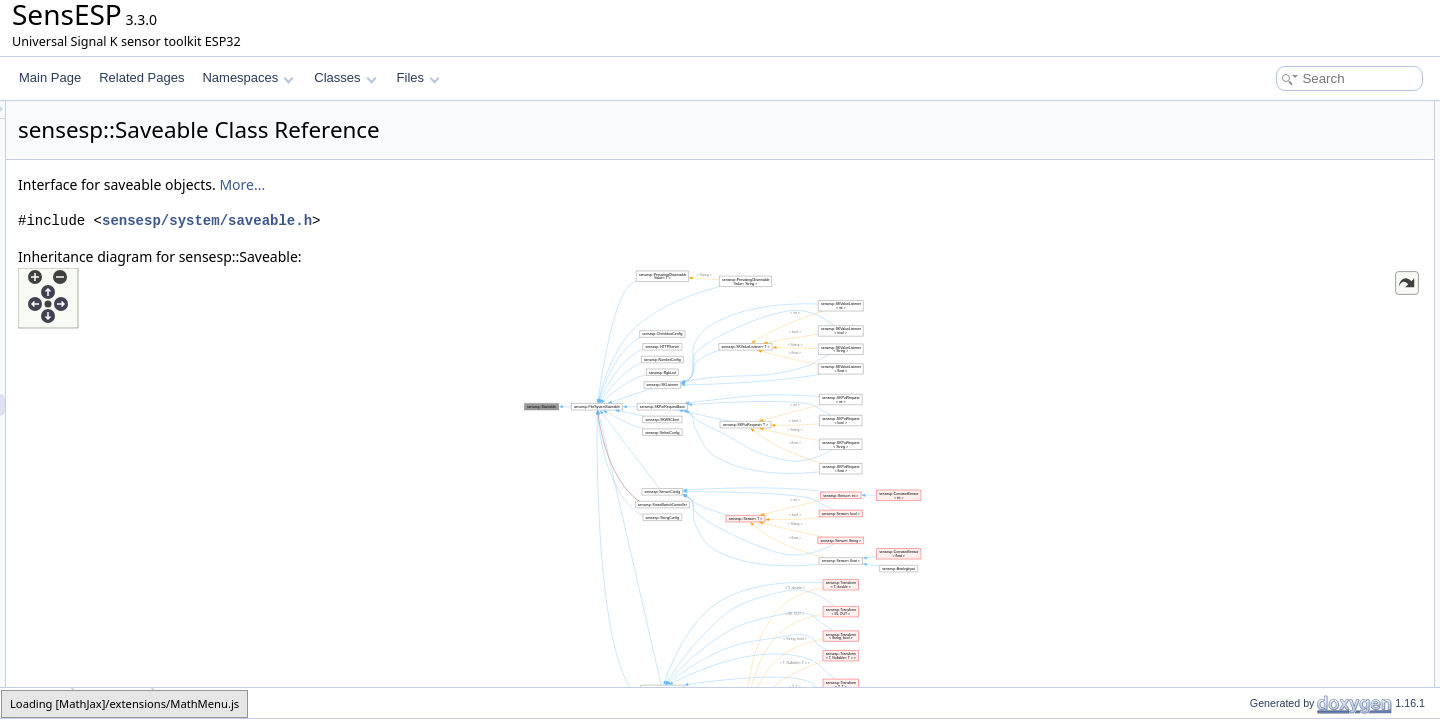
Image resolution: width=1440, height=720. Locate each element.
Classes (345, 77)
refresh (1251, 178)
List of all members (1267, 552)
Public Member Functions (1284, 112)
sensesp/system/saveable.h (457, 220)
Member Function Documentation (1305, 376)
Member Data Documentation (1295, 508)
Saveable (1258, 134)
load (1244, 156)
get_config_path (1275, 244)
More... (492, 184)
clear (1246, 222)
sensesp (37, 702)
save (1245, 200)
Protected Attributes (1269, 266)
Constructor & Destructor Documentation (1325, 332)
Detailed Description (1270, 310)
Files (418, 77)
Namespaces (247, 77)
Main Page (50, 77)
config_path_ (1267, 288)
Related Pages (141, 77)
